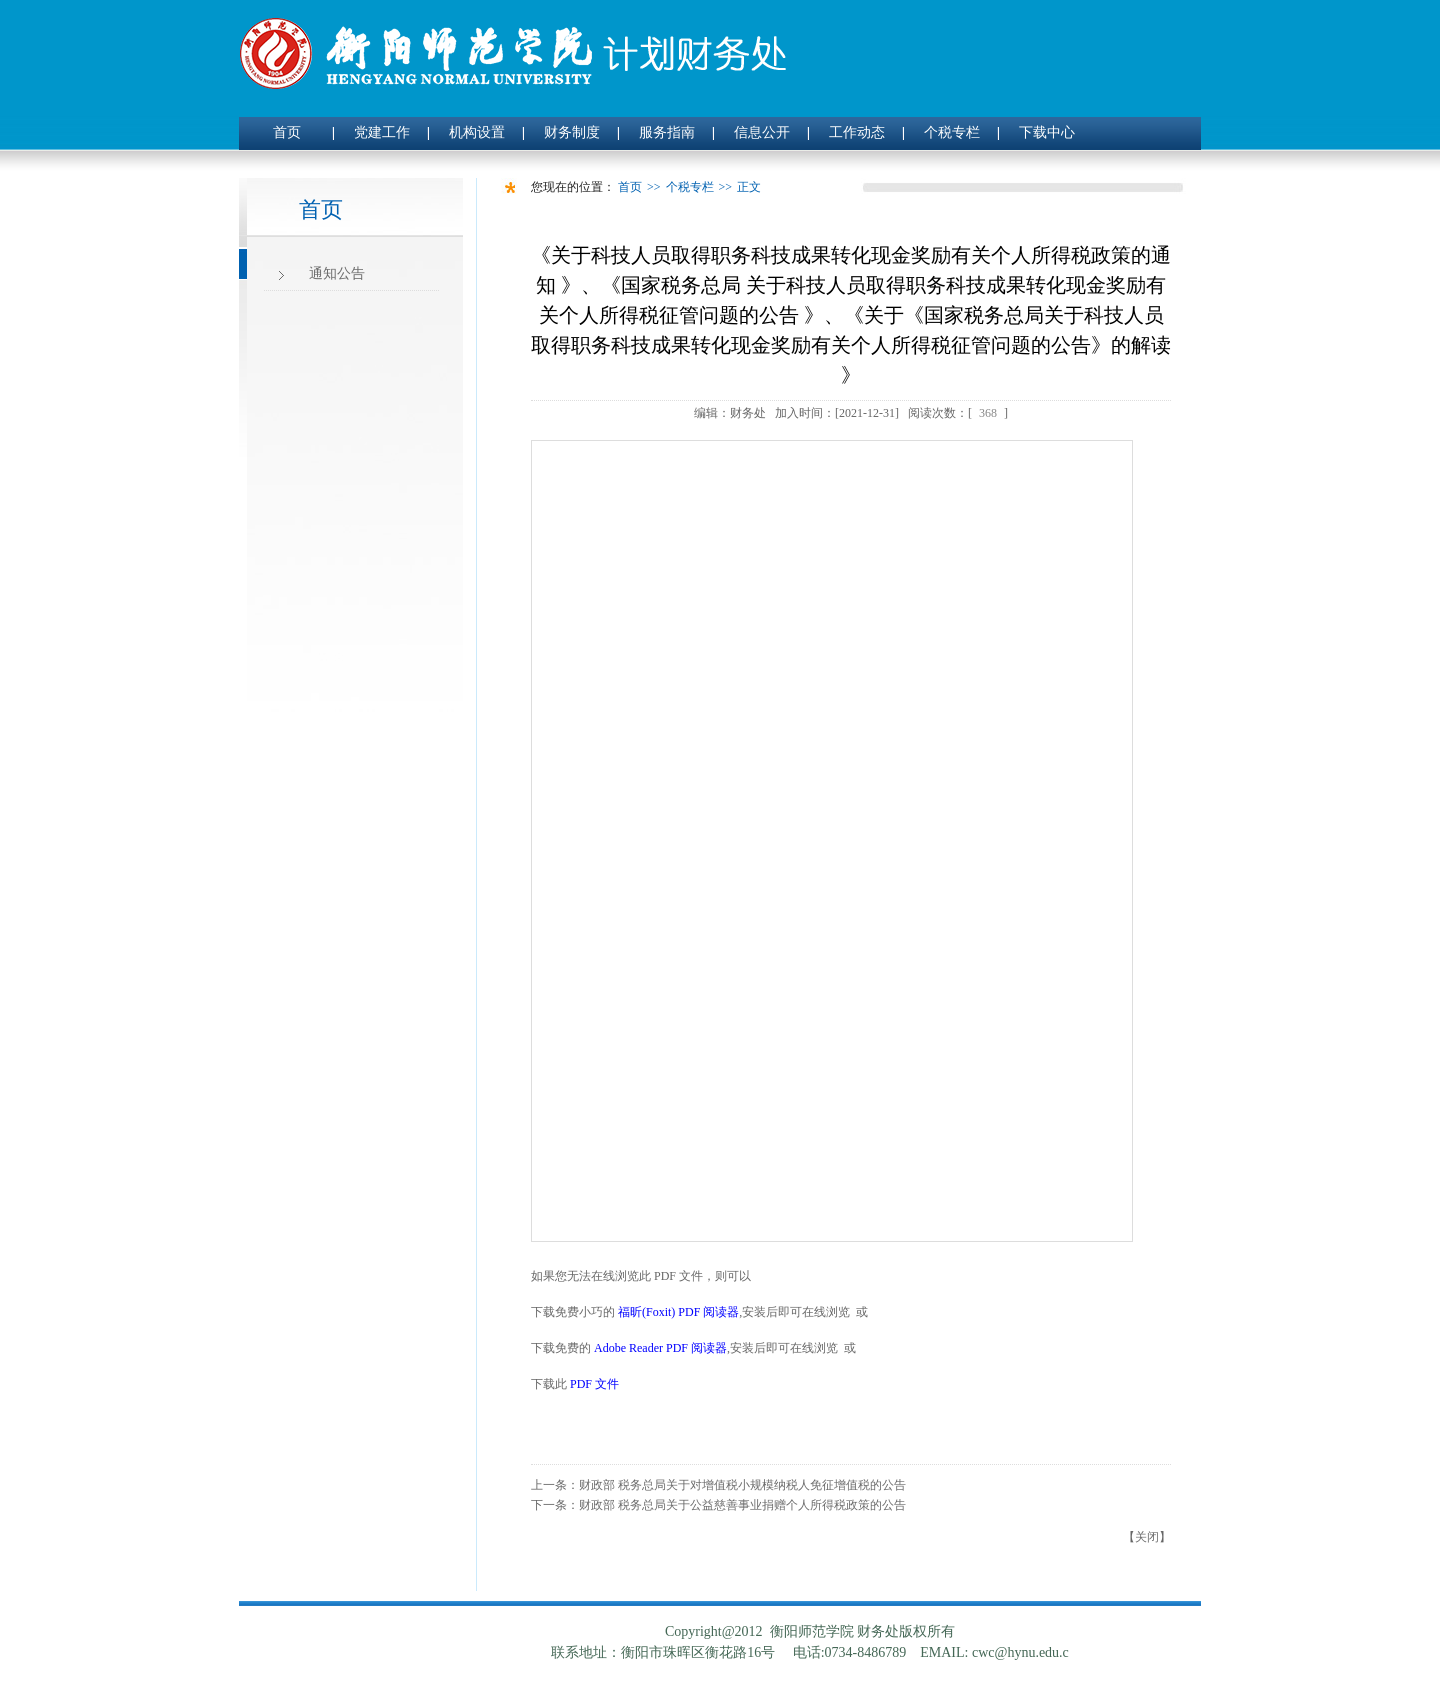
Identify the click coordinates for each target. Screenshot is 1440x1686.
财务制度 (572, 132)
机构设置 (477, 132)
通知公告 (337, 273)
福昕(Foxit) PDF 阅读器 (678, 1312)
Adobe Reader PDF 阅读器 (660, 1348)
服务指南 (667, 132)
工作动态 (857, 132)
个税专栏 (952, 132)
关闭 (1147, 1537)
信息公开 (762, 132)
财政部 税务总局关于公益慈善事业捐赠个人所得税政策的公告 (742, 1505)
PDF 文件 (594, 1384)
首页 (287, 132)
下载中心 (1047, 132)
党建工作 (382, 132)
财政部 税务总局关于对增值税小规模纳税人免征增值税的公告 (742, 1485)
